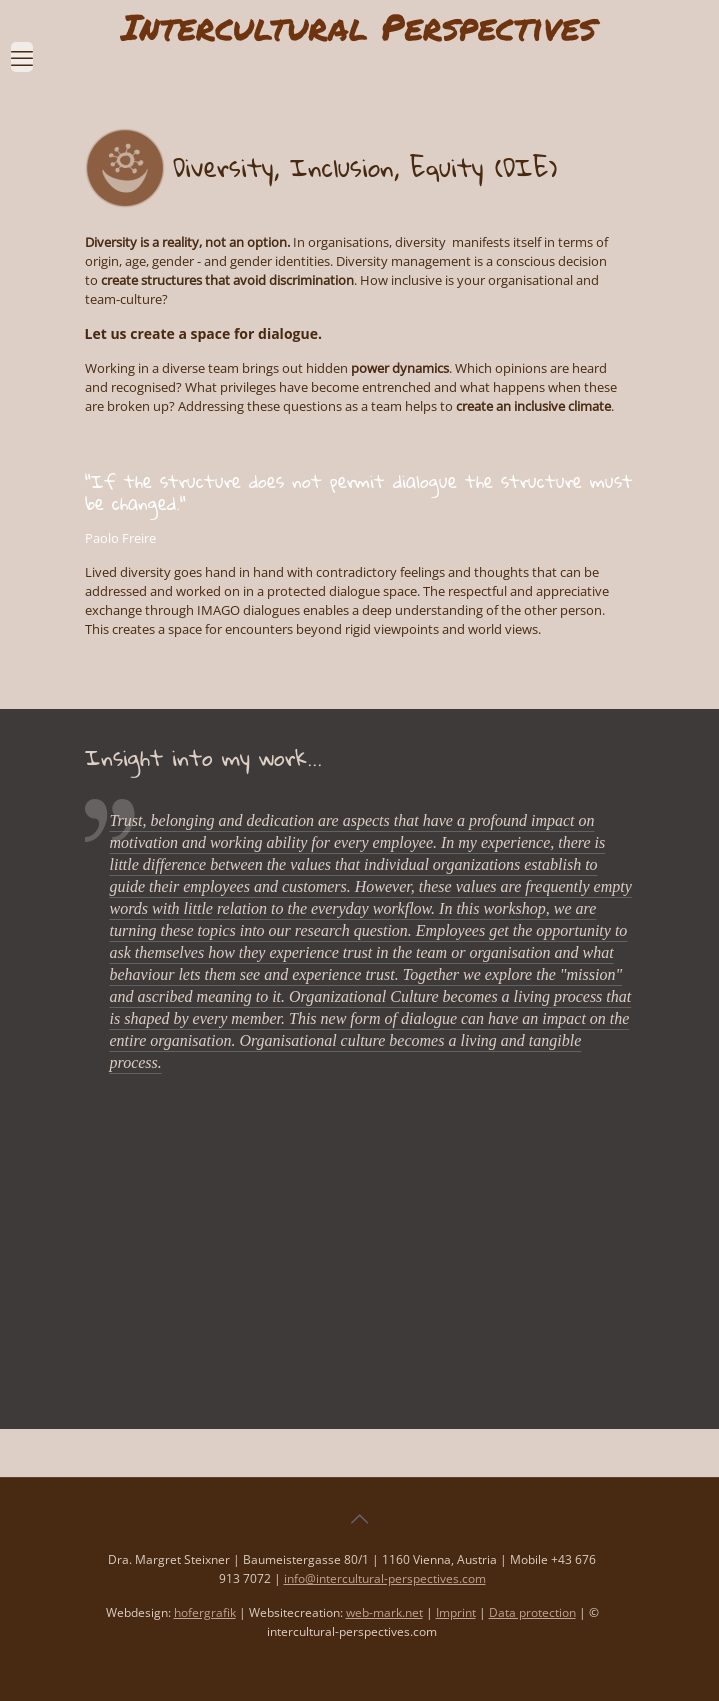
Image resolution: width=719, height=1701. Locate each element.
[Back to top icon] (360, 1519)
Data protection (532, 1612)
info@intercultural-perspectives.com (385, 1578)
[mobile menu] (22, 47)
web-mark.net (384, 1612)
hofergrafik (205, 1612)
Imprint (456, 1612)
